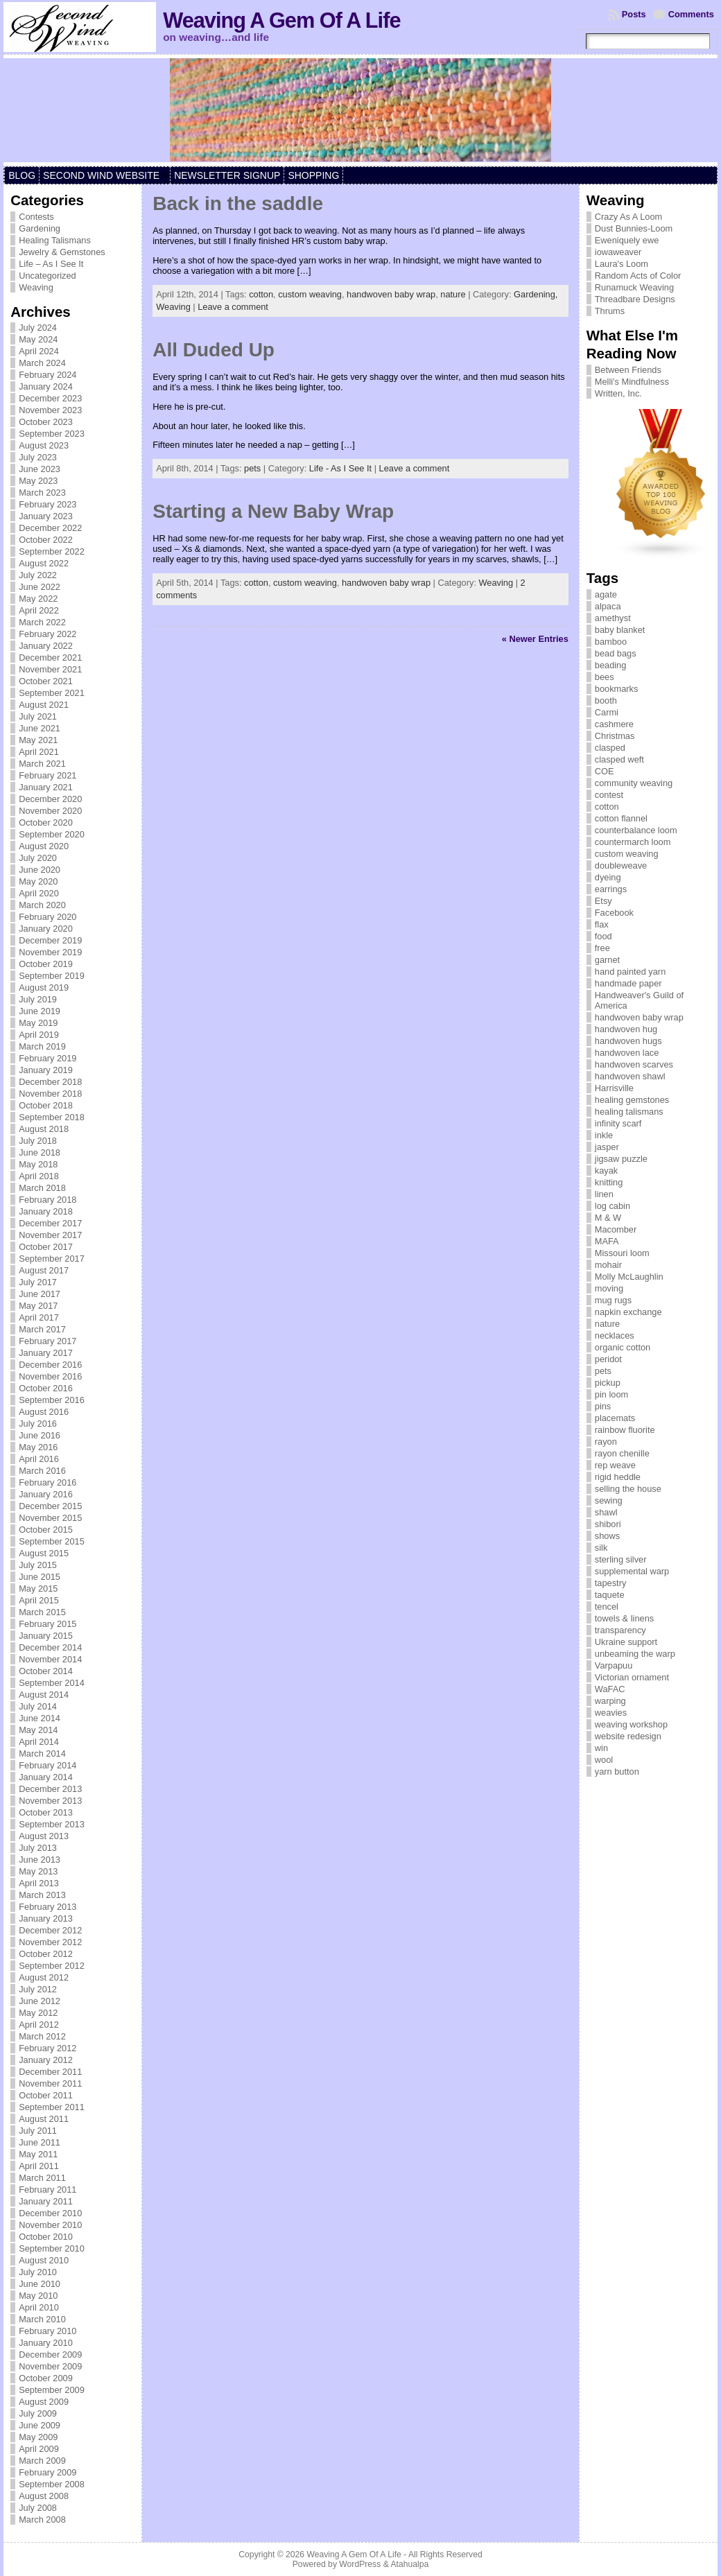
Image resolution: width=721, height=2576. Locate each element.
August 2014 (44, 1694)
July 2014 (38, 1706)
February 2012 (47, 2048)
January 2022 (46, 646)
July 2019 (38, 999)
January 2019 (46, 1070)
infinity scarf (618, 1123)
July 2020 (38, 858)
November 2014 (50, 1659)
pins (603, 1406)
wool (604, 1760)
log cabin (612, 1206)
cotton (261, 294)
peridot (608, 1359)
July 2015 (38, 1565)
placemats (615, 1418)
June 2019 (39, 1011)
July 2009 (38, 2413)
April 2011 (39, 2166)
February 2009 (47, 2472)
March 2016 (42, 1470)
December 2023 (50, 398)
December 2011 (50, 2071)
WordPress (360, 2564)
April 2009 (39, 2449)
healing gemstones (632, 1100)
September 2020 (52, 834)
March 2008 (42, 2519)
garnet (607, 960)
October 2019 (46, 964)
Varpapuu (614, 1665)
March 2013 (42, 1895)
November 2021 (50, 669)
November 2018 (50, 1093)
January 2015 (46, 1635)
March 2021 (42, 763)
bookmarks (617, 689)
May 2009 (38, 2437)
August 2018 (44, 1129)
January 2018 (46, 1211)
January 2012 (46, 2060)
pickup (607, 1382)
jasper (607, 1147)
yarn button (617, 1771)
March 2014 (42, 1753)
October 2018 (46, 1105)
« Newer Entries (535, 639)
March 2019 (42, 1046)
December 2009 (50, 2354)
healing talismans (629, 1111)
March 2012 (42, 2036)
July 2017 (38, 1282)
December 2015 (50, 1506)
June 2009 (39, 2425)
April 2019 (39, 1034)
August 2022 (44, 563)
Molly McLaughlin (629, 1276)
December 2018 (50, 1082)
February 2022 (47, 634)
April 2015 (39, 1600)
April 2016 (39, 1459)
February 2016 (47, 1482)
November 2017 (50, 1235)
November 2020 (50, 811)
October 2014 (46, 1671)
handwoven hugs (628, 1041)
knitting (609, 1182)
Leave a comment (233, 307)
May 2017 (38, 1305)
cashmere (614, 724)
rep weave (615, 1465)
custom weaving (310, 294)
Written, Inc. (618, 393)
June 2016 (39, 1435)
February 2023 (47, 504)
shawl (606, 1512)
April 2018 (39, 1176)
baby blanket (620, 630)
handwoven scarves (634, 1064)
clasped (610, 747)
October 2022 (46, 539)
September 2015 (52, 1541)
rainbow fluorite (625, 1430)
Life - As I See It (340, 468)
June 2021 (39, 728)
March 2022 (42, 622)
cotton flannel (621, 818)
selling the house (628, 1488)
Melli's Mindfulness (632, 381)
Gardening (39, 228)
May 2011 (38, 2154)
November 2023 (50, 410)
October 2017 (46, 1247)
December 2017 (50, 1223)
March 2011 (42, 2178)
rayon (606, 1441)
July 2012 (38, 1989)
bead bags (615, 653)
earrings (611, 889)
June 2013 (39, 1859)
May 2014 (38, 1730)
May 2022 (38, 598)
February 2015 (47, 1624)
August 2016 (44, 1412)
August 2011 (44, 2119)
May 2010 (38, 2295)
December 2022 (50, 528)
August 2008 (44, 2496)
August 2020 (44, 846)
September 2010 (52, 2248)
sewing (609, 1500)
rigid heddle (618, 1477)
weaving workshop (631, 1724)
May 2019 (38, 1023)
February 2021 (47, 775)
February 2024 (47, 374)
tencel (606, 1606)
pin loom (611, 1394)
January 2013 (46, 1918)
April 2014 (39, 1742)
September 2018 (52, 1117)
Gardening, (535, 294)
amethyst (613, 618)
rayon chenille (622, 1453)
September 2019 (52, 976)
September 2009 (52, 2390)
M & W (608, 1217)
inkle (604, 1135)
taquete (610, 1595)
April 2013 (39, 1883)
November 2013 (50, 1800)
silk (601, 1547)
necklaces (614, 1335)
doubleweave (621, 865)
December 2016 (50, 1364)
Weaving (36, 287)
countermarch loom (633, 842)
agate (606, 594)
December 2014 (50, 1647)
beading (611, 665)
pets (252, 468)
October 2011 (46, 2095)
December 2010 (50, 2213)
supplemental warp (632, 1571)
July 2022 (38, 575)
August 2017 (44, 1270)
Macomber (615, 1229)
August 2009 (44, 2401)
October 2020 (46, 822)
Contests (36, 216)
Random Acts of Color (638, 275)
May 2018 (38, 1164)
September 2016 (52, 1400)
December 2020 (50, 799)
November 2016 (50, 1376)
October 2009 (46, 2378)
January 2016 (46, 1494)
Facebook (614, 912)
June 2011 (39, 2142)
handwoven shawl (630, 1076)
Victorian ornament (632, 1677)
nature (452, 294)
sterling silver (621, 1559)
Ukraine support (626, 1642)
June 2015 (39, 1577)
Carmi (606, 712)
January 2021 (46, 787)
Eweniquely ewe (627, 240)
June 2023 (39, 469)
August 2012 (44, 1977)
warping (610, 1701)
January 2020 (46, 928)
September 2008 (52, 2484)
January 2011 (46, 2201)
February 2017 (47, 1341)
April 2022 (39, 610)
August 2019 (44, 987)
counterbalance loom (636, 830)
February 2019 (47, 1058)
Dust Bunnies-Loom (633, 228)
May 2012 (38, 2013)
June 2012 (39, 2001)
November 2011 (50, 2083)
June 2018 (39, 1152)
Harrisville (614, 1088)
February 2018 (47, 1199)
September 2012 (52, 1965)
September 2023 (52, 433)
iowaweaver (618, 252)
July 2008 (38, 2508)
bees (604, 677)
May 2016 (38, 1447)
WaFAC (610, 1689)
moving (609, 1288)
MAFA (607, 1241)
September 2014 (52, 1683)
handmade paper (628, 983)
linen (604, 1194)
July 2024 (38, 327)
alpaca (608, 606)
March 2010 (42, 2319)
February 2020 (47, 917)
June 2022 (39, 587)
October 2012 (46, 1954)
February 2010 (47, 2331)
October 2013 (46, 1812)
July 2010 (38, 2272)
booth (606, 700)
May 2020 (38, 881)
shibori (608, 1524)
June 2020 (39, 869)
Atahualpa (409, 2564)
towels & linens (624, 1618)
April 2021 (39, 752)
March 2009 (42, 2460)
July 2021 (38, 716)
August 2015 (44, 1553)
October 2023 (46, 422)
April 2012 (39, 2024)
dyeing (608, 877)
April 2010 (39, 2307)
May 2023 (38, 481)
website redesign (628, 1736)
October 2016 (46, 1388)
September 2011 (52, 2107)
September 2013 (52, 1824)
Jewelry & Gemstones (62, 252)
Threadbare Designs (635, 299)
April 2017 (39, 1317)
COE (604, 771)
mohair (608, 1265)
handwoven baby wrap (391, 294)
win (601, 1748)
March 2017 (42, 1329)
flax (602, 924)
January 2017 (46, 1353)
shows (607, 1536)
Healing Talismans (55, 240)
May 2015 (38, 1588)
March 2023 (42, 492)
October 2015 (46, 1529)
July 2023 (38, 457)
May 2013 (38, 1871)
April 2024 (39, 351)
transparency (620, 1630)
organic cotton (622, 1347)
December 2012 (50, 1930)
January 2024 (46, 386)
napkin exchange (628, 1312)
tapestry (611, 1583)
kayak (606, 1170)
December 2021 (50, 657)
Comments (691, 14)
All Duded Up (214, 349)
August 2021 (44, 704)
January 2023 (46, 516)
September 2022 (52, 551)
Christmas (615, 736)
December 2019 (50, 940)
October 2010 (46, 2236)
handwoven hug (626, 1029)
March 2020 (42, 905)
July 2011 (38, 2130)
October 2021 (46, 681)
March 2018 (42, 1188)
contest (609, 795)
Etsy (603, 901)
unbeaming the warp (635, 1653)
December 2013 (50, 1789)
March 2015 (42, 1612)
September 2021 (52, 693)
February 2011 (47, 2189)
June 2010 (39, 2284)
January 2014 (46, 1777)
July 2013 (38, 1848)
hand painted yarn (630, 971)
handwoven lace (627, 1052)
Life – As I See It (51, 264)
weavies (611, 1712)
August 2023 (44, 445)
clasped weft (619, 759)
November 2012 (50, 1942)
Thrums (610, 311)
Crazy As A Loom (628, 216)
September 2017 (52, 1258)
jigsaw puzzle (621, 1159)
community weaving (633, 783)
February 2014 (47, 1765)
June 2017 (39, 1294)
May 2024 (38, 339)
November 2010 (50, 2225)
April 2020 (39, 893)
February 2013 (47, 1906)
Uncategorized (47, 275)
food (603, 936)
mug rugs (613, 1300)
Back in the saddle (238, 203)
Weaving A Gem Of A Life (281, 20)
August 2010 (44, 2260)
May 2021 (38, 740)
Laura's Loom (621, 264)
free (602, 948)
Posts (634, 14)
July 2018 (38, 1140)
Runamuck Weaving (634, 287)
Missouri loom (622, 1253)
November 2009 (50, 2366)
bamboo (611, 641)
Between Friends (628, 370)
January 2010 (46, 2343)
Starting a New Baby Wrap (273, 511)
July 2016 (38, 1423)
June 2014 (39, 1718)
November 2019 (50, 952)
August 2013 (44, 1836)
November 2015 (50, 1518)
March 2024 (42, 363)
